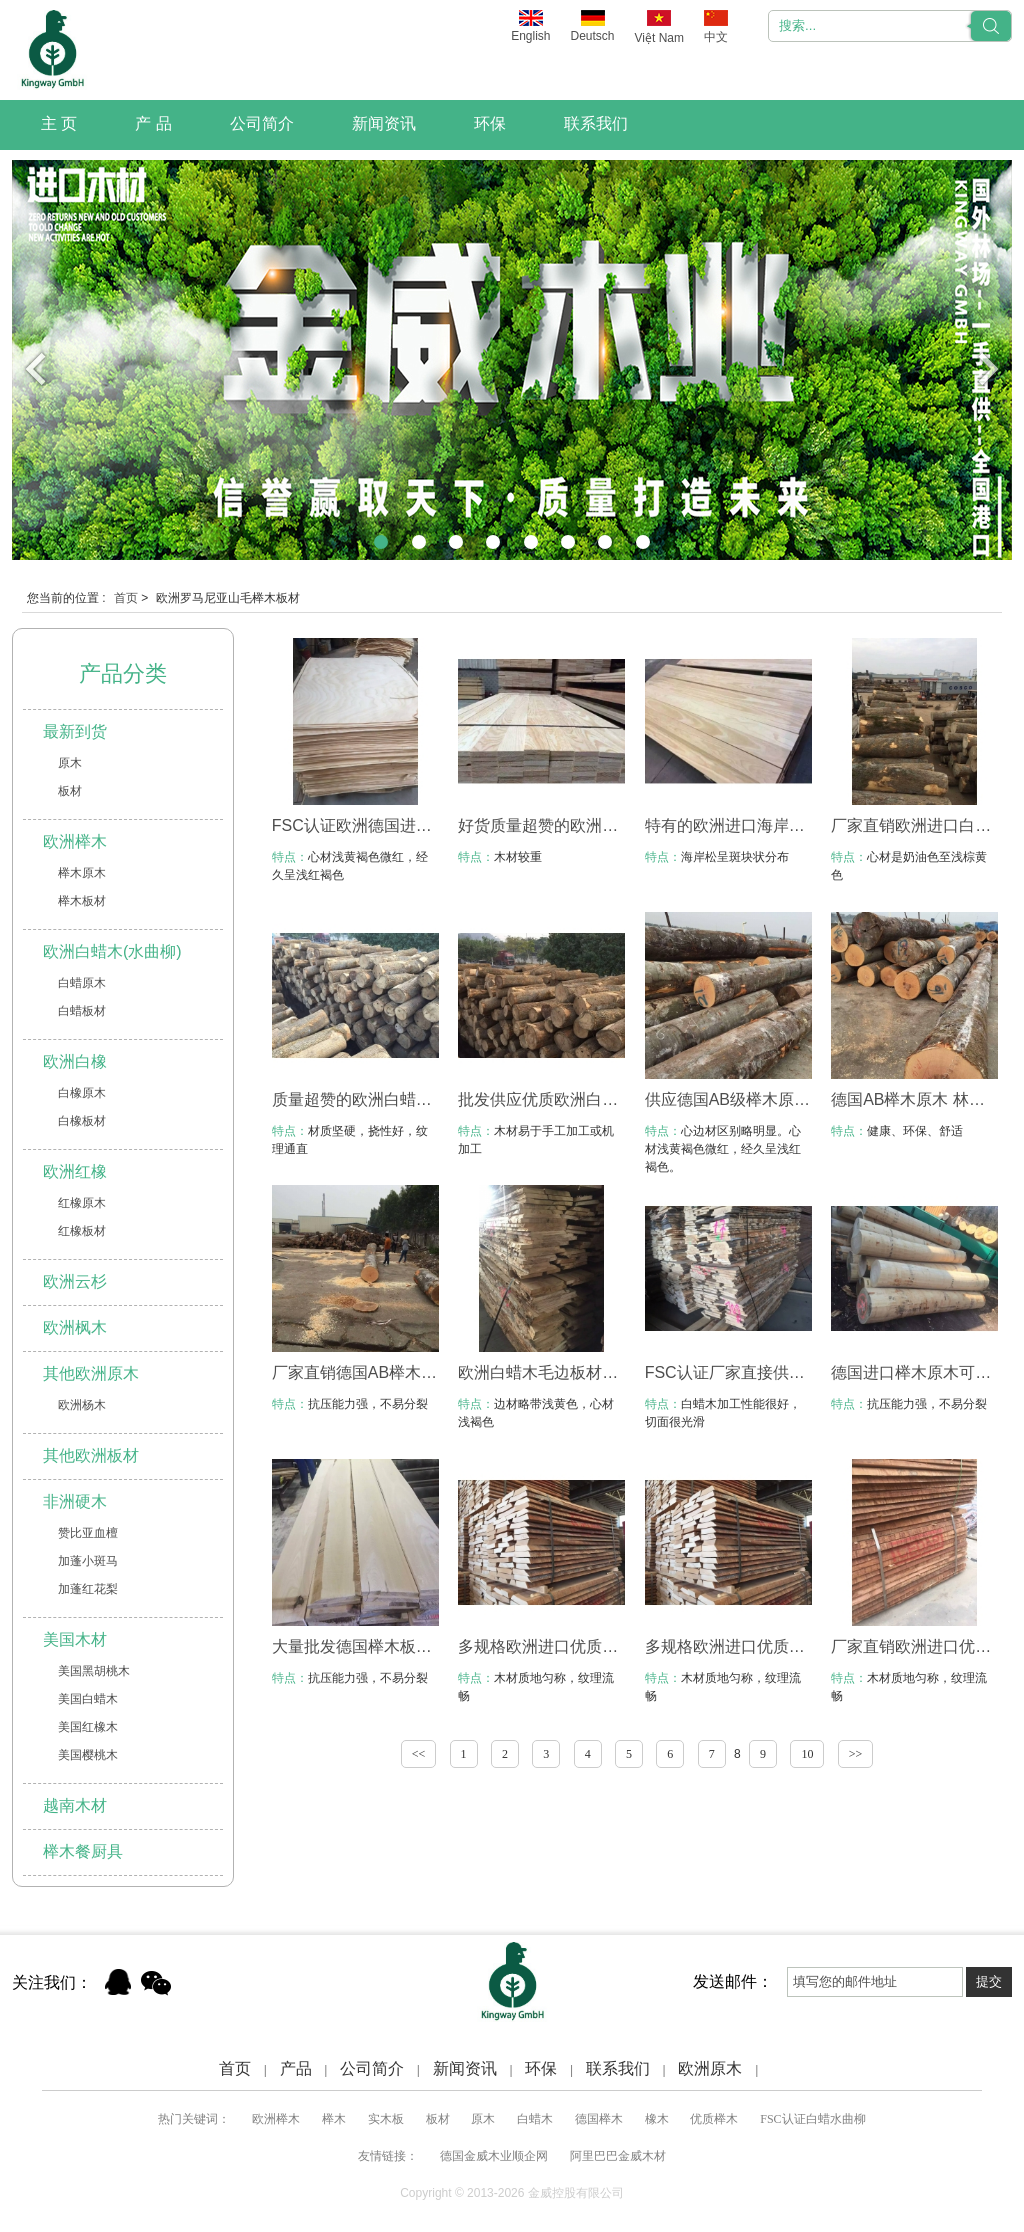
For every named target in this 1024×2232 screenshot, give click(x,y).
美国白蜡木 (88, 1699)
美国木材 (75, 1639)
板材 (70, 791)
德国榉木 (599, 2119)
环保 (490, 123)
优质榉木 (714, 2119)
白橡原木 (82, 1093)
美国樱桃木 (88, 1755)
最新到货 (75, 731)
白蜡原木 (82, 983)
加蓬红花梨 (88, 1589)
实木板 (386, 2119)
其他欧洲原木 (91, 1373)
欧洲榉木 (75, 841)
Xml (785, 2068)
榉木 (334, 2119)
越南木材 (75, 1805)
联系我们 (596, 123)
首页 (126, 598)
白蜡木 (535, 2119)
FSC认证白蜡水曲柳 (812, 2119)
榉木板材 (82, 901)
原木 (70, 763)
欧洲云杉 (75, 1281)
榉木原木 (82, 873)
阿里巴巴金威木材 (618, 2156)
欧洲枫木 (75, 1327)
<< (419, 1754)
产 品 (153, 123)
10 (807, 1754)
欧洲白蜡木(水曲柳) (112, 951)
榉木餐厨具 (83, 1851)
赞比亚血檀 (88, 1533)
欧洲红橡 (75, 1171)
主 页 (59, 123)
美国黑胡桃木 (94, 1671)
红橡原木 (82, 1203)
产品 (296, 2068)
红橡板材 (82, 1231)
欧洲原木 (710, 2068)
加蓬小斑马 (88, 1561)
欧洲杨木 (82, 1405)
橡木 (657, 2119)
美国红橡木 (88, 1727)
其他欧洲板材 (91, 1455)
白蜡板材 (82, 1011)
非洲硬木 (75, 1501)
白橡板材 (82, 1121)
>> (856, 1754)
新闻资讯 (384, 123)
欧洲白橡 (75, 1061)
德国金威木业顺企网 (494, 2156)
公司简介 (262, 123)
